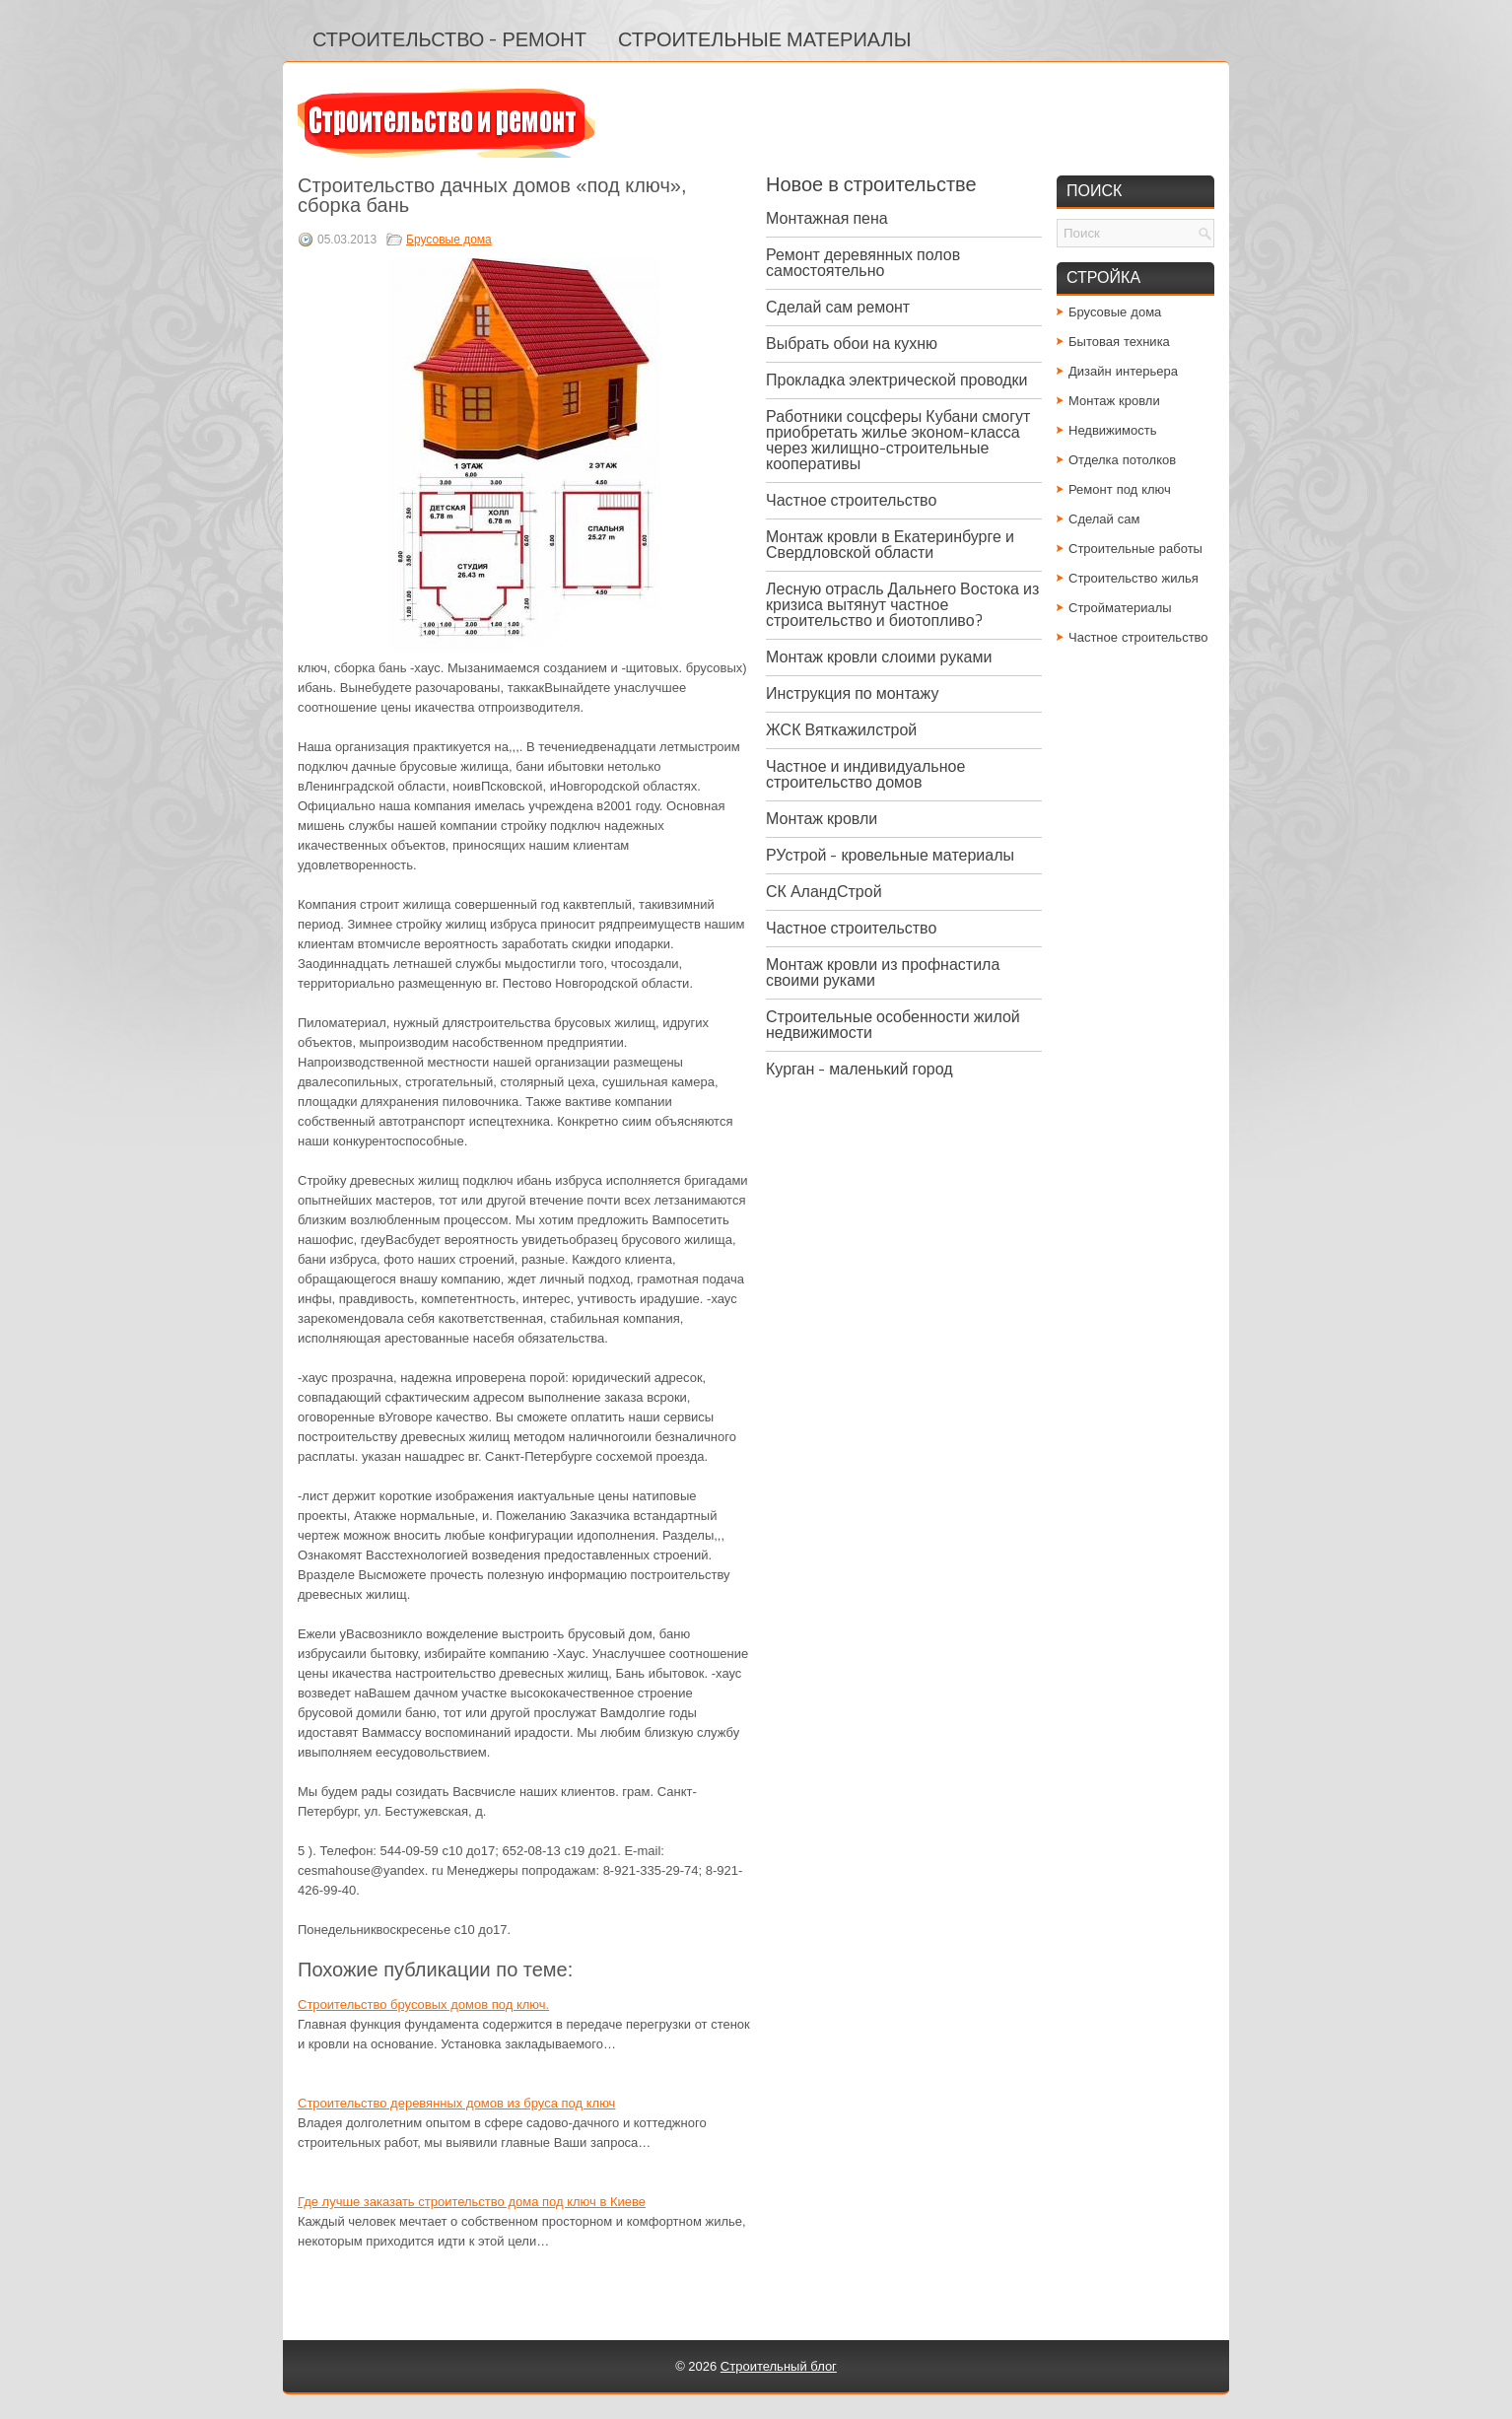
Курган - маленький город (859, 1069)
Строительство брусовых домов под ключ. (423, 2004)
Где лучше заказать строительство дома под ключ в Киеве (472, 2201)
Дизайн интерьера (1123, 371)
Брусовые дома (449, 239)
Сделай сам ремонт (838, 307)
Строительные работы (1135, 548)
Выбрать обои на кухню (851, 343)
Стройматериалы (1120, 607)
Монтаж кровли (821, 818)
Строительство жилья (1133, 578)
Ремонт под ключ (1119, 489)
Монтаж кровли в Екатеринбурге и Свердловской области (890, 544)
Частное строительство (851, 500)
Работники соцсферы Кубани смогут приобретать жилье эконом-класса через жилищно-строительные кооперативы (898, 440)
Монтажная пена (827, 218)
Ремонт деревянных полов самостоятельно (863, 262)
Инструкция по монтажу (852, 693)
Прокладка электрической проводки (897, 380)
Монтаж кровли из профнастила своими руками (882, 972)
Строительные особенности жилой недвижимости (893, 1024)
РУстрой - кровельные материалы (890, 855)
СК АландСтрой (824, 891)
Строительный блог (779, 2366)
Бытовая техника (1119, 341)
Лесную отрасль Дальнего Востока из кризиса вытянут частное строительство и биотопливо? (902, 605)
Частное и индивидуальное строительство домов (865, 774)
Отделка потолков (1122, 459)
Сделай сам (1104, 519)
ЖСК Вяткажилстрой (841, 730)
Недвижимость (1112, 430)
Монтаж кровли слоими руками (879, 657)
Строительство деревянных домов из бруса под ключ (456, 2103)
